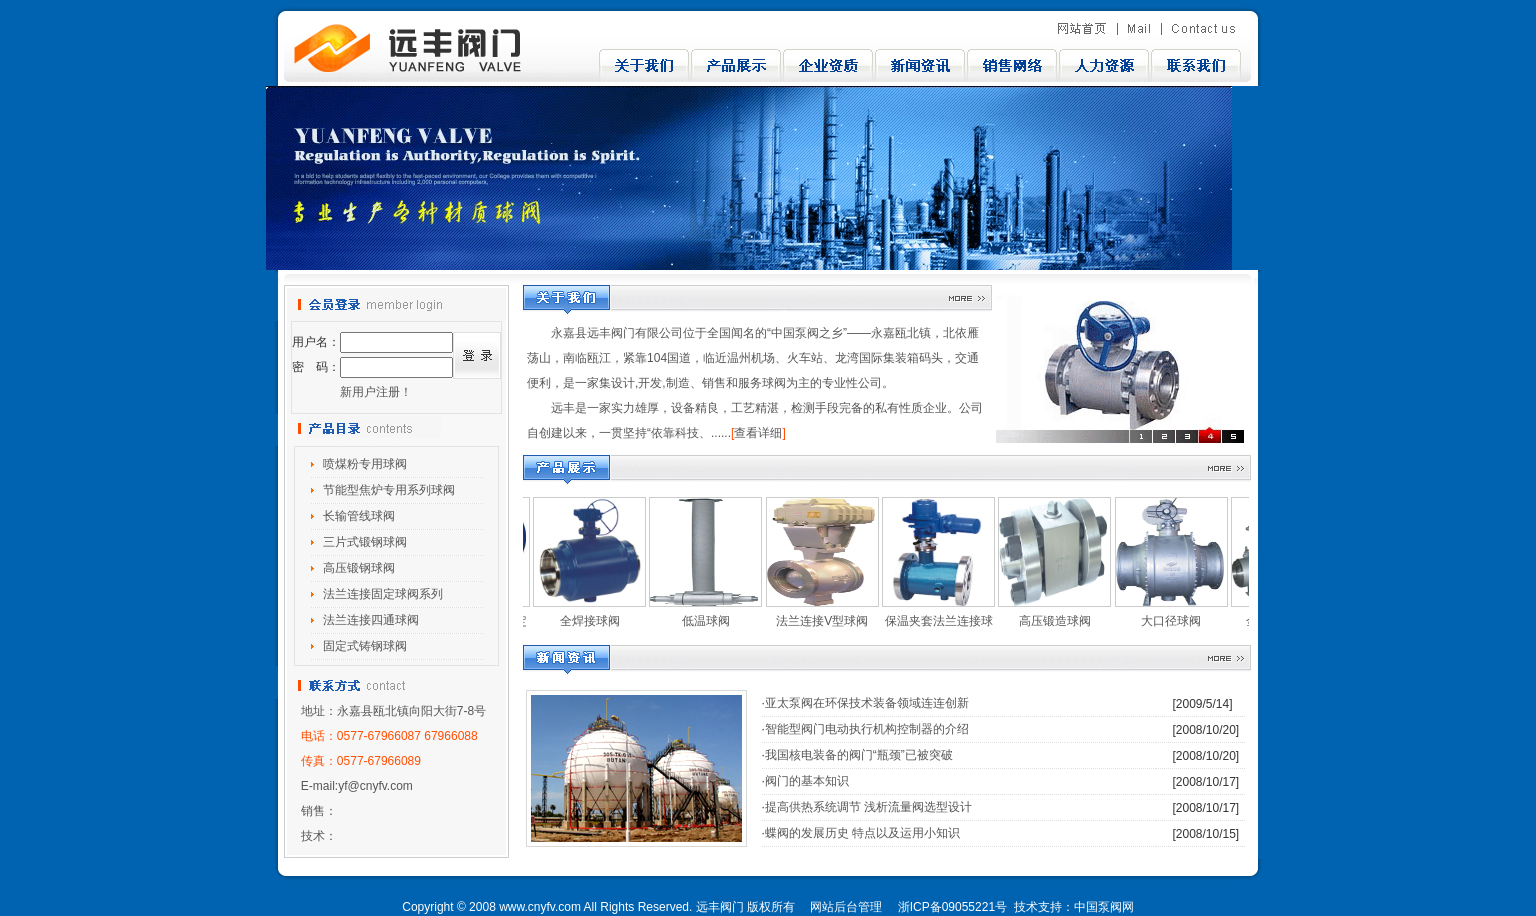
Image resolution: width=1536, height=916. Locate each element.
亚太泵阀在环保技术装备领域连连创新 (867, 703)
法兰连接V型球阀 (841, 621)
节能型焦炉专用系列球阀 (389, 490)
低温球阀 (725, 621)
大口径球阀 (1190, 621)
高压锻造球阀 (1074, 621)
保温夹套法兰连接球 (958, 621)
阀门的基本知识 (807, 781)
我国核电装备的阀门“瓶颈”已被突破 (859, 755)
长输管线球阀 (359, 516)
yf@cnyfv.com (375, 786)
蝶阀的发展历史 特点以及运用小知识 (862, 833)
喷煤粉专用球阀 (365, 464)
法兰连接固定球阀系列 (383, 594)
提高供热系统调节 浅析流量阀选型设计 (868, 807)
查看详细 (758, 433)
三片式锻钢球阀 (365, 542)
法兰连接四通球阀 (371, 620)
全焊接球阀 (609, 621)
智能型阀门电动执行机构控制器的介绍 (867, 729)
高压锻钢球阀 (359, 568)
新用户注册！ (376, 392)
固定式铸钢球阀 (365, 646)
